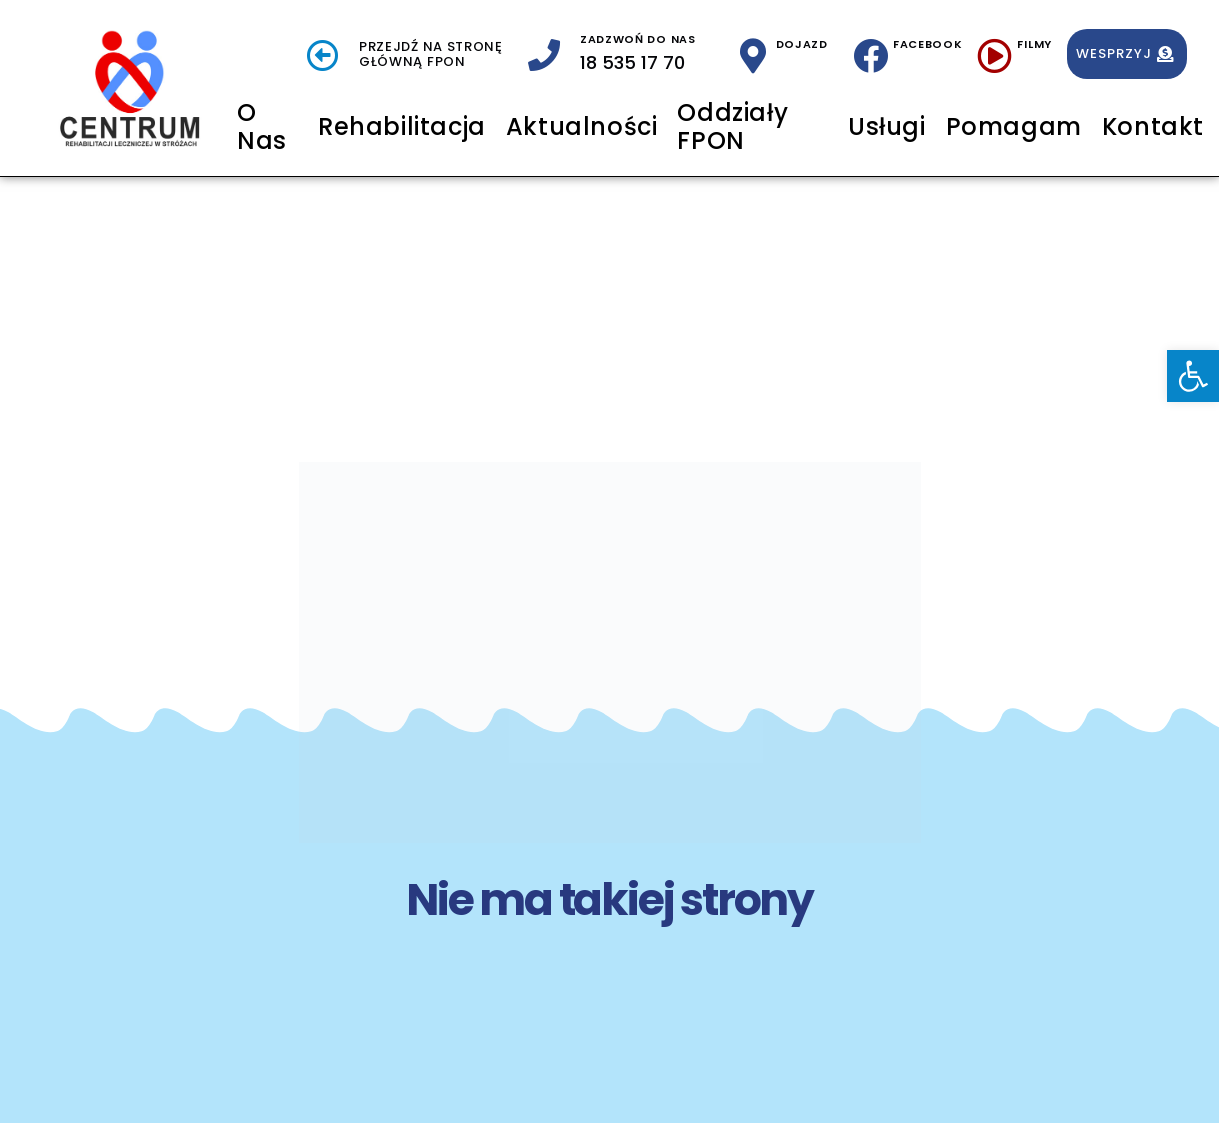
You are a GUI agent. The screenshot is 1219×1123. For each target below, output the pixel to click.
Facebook (928, 44)
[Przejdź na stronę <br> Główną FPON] (323, 55)
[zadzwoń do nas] (544, 55)
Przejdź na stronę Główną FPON (431, 54)
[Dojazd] (753, 55)
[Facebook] (870, 55)
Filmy (1034, 44)
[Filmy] (994, 55)
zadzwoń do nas (638, 39)
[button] (1193, 376)
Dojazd (802, 44)
